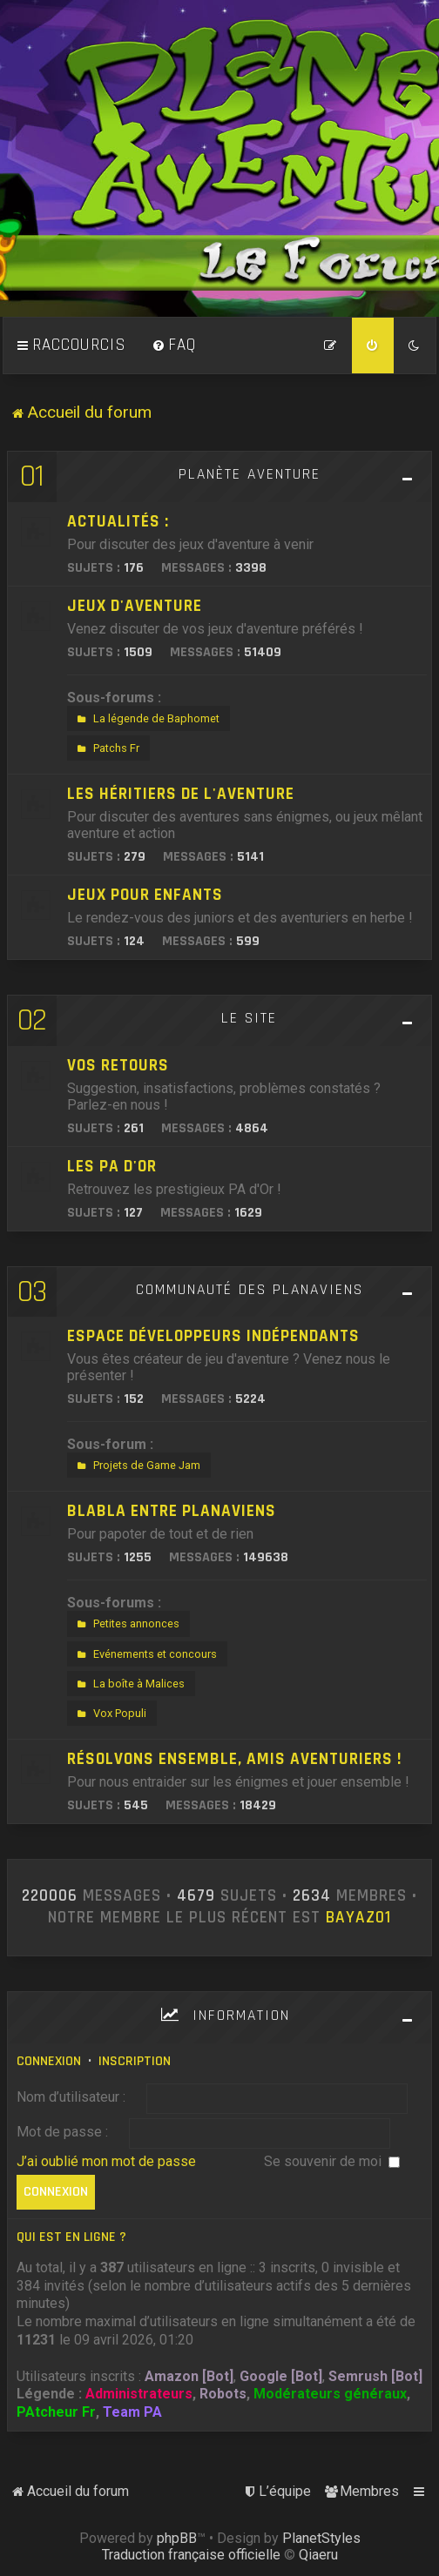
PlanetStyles (321, 2538)
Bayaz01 (358, 1918)
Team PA (132, 2412)
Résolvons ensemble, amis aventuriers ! (234, 1759)
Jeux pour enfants (145, 895)
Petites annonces (126, 1624)
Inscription (134, 2061)
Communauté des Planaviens (249, 1289)
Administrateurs (138, 2393)
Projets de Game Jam (136, 1465)
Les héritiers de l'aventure (180, 794)
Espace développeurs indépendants (213, 1336)
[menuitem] (174, 345)
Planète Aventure (250, 474)
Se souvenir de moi (332, 2161)
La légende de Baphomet (146, 719)
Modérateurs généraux (330, 2393)
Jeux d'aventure (134, 606)
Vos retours (118, 1066)
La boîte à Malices (129, 1684)
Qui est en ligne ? (71, 2237)
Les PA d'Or (112, 1166)
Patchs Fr (106, 748)
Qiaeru (318, 2554)
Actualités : (118, 522)
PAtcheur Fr (56, 2412)
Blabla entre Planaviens (171, 1511)
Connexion (49, 2061)
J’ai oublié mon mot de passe (106, 2161)
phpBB (177, 2538)
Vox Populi (109, 1713)
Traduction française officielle (191, 2554)
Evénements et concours (145, 1654)
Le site (249, 1018)
